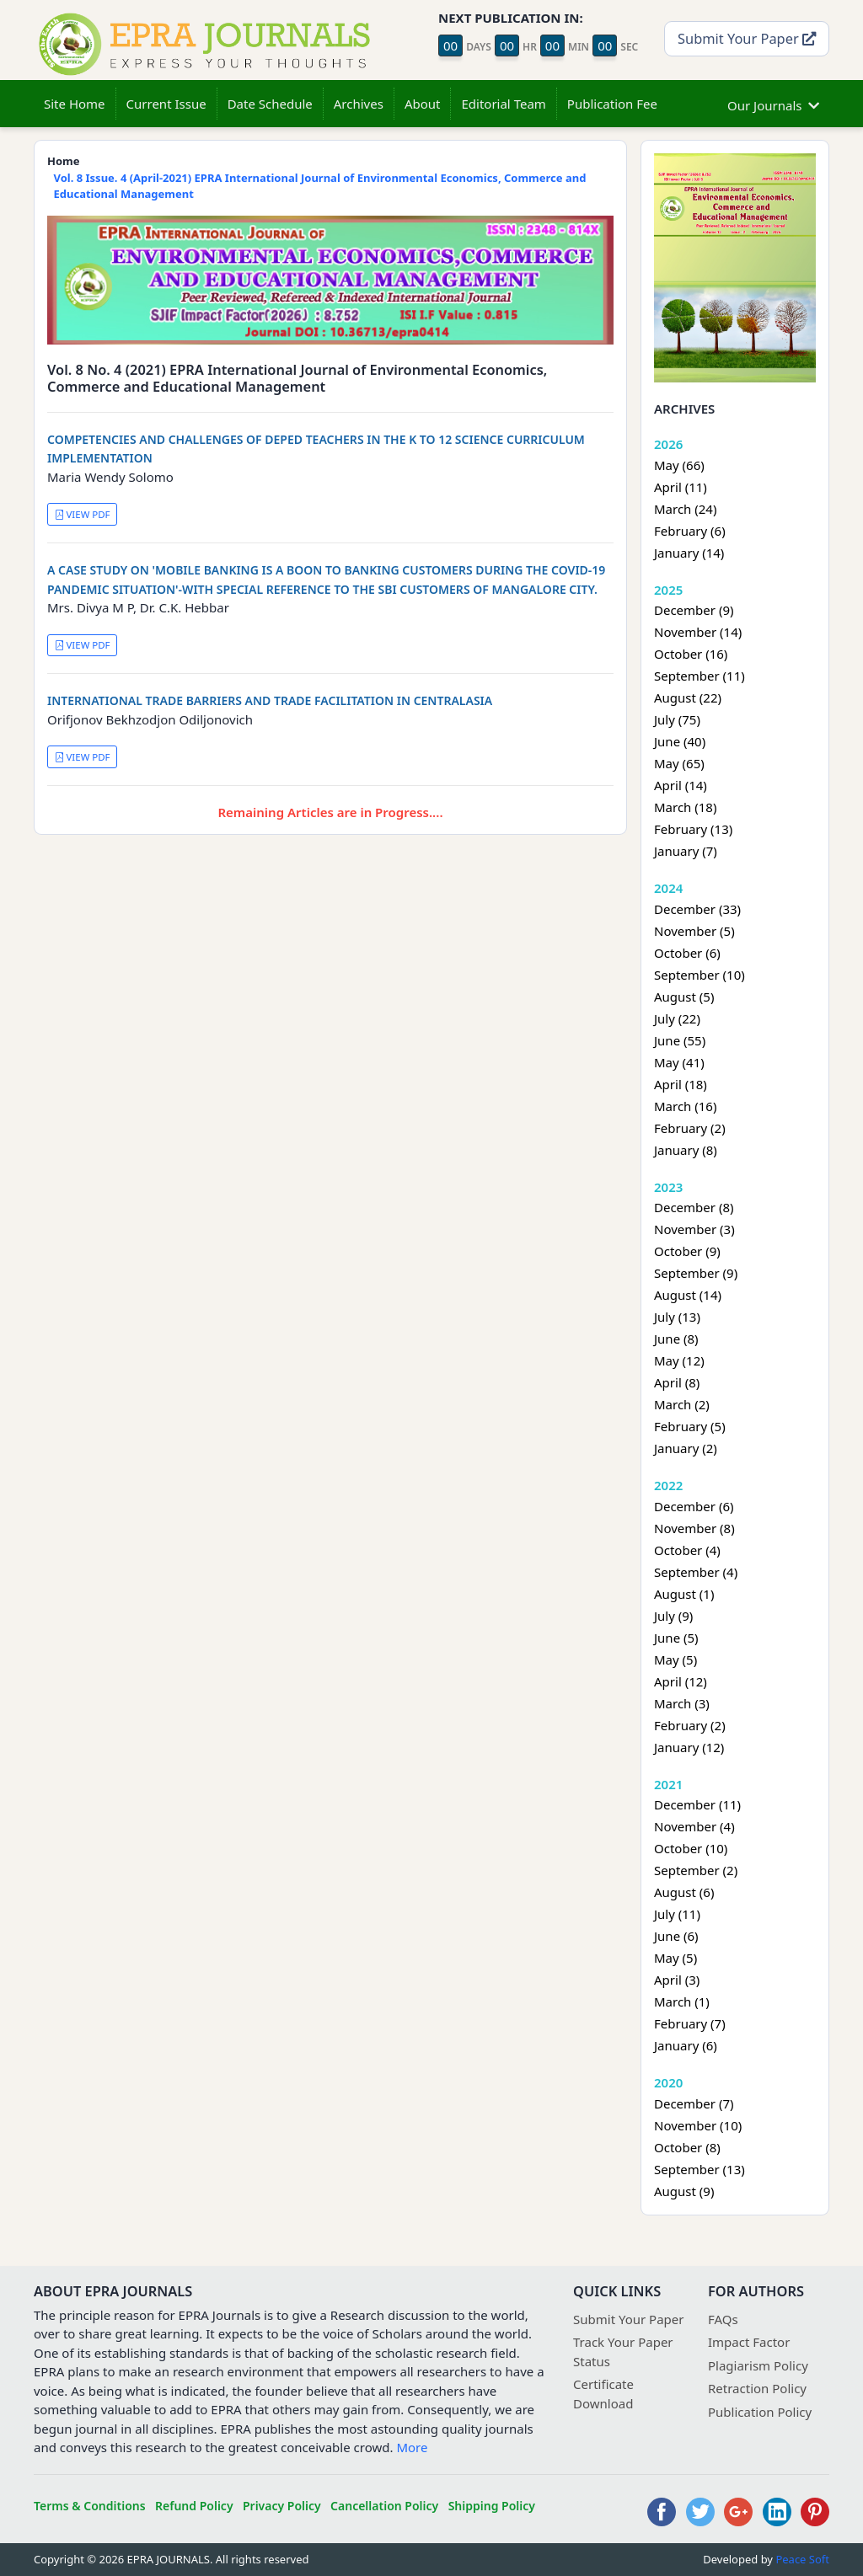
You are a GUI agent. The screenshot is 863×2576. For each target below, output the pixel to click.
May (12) (679, 1360)
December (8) (693, 1207)
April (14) (680, 785)
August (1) (684, 1593)
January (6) (685, 2045)
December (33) (697, 909)
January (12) (689, 1747)
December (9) (693, 609)
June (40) (679, 741)
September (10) (699, 974)
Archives (358, 103)
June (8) (676, 1338)
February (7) (690, 2023)
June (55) (679, 1040)
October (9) (687, 1251)
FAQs (723, 2319)
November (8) (694, 1528)
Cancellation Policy (384, 2506)
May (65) (679, 763)
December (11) (697, 1804)
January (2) (685, 1448)
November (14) (698, 631)
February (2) (690, 1128)
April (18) (680, 1084)
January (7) (685, 850)
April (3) (677, 1979)
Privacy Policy (282, 2506)
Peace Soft (802, 2559)
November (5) (694, 930)
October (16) (690, 653)
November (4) (694, 1826)
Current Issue (166, 103)
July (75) (677, 719)
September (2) (695, 1870)
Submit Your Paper (747, 38)
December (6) (693, 1506)
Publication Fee (612, 103)
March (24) (685, 508)
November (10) (698, 2125)
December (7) (693, 2103)
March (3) (682, 1703)
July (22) (677, 1018)
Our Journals (773, 103)
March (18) (685, 807)
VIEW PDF (82, 514)
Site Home (74, 103)
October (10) (690, 1848)
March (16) (685, 1106)
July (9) (673, 1615)
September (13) (699, 2169)
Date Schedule (270, 103)
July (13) (677, 1316)
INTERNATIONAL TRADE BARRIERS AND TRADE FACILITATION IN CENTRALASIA (269, 700)
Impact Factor (749, 2341)
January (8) (685, 1149)
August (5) (684, 996)
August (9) (684, 2191)
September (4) (695, 1571)
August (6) (684, 1892)
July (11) (677, 1913)
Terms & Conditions (90, 2506)
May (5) (675, 1659)
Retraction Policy (757, 2388)
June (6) (676, 1935)
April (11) (680, 486)
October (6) (687, 952)
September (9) (695, 1272)
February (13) (693, 828)
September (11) (699, 675)
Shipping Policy (491, 2506)
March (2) (682, 1404)
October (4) (687, 1550)
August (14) (687, 1294)
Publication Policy (760, 2411)
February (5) (690, 1426)
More (411, 2447)
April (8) (677, 1382)
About (423, 103)
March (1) (682, 2001)
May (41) (679, 1062)
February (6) (690, 530)
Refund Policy (194, 2506)
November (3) (694, 1229)
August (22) (687, 697)
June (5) (676, 1637)
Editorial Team (503, 103)
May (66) (679, 465)
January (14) (689, 552)
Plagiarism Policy (758, 2365)
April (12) (680, 1681)
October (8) (687, 2147)
